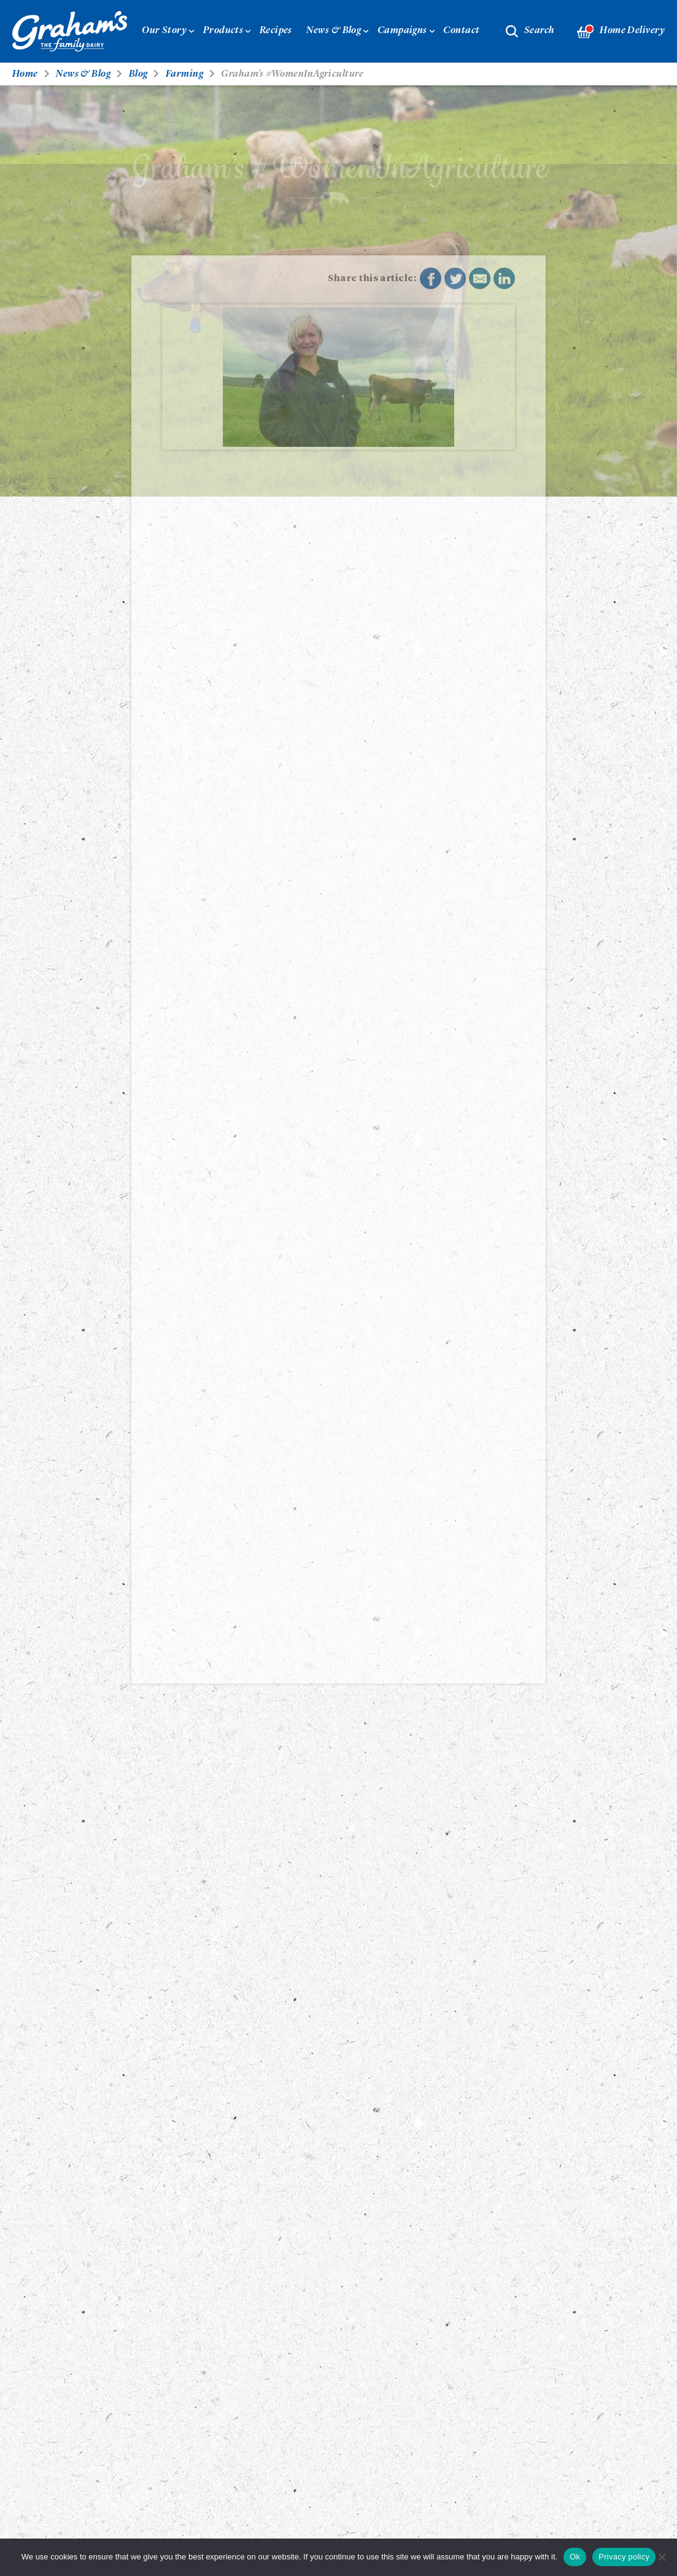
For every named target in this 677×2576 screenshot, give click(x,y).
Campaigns (402, 31)
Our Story (164, 31)
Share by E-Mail (480, 278)
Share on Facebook (431, 279)
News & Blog (333, 31)
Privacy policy (623, 2556)
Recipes (276, 31)
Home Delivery (621, 32)
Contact (461, 31)
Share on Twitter (456, 279)
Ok (575, 2556)
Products (223, 31)
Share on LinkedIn (504, 278)
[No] (662, 2557)
